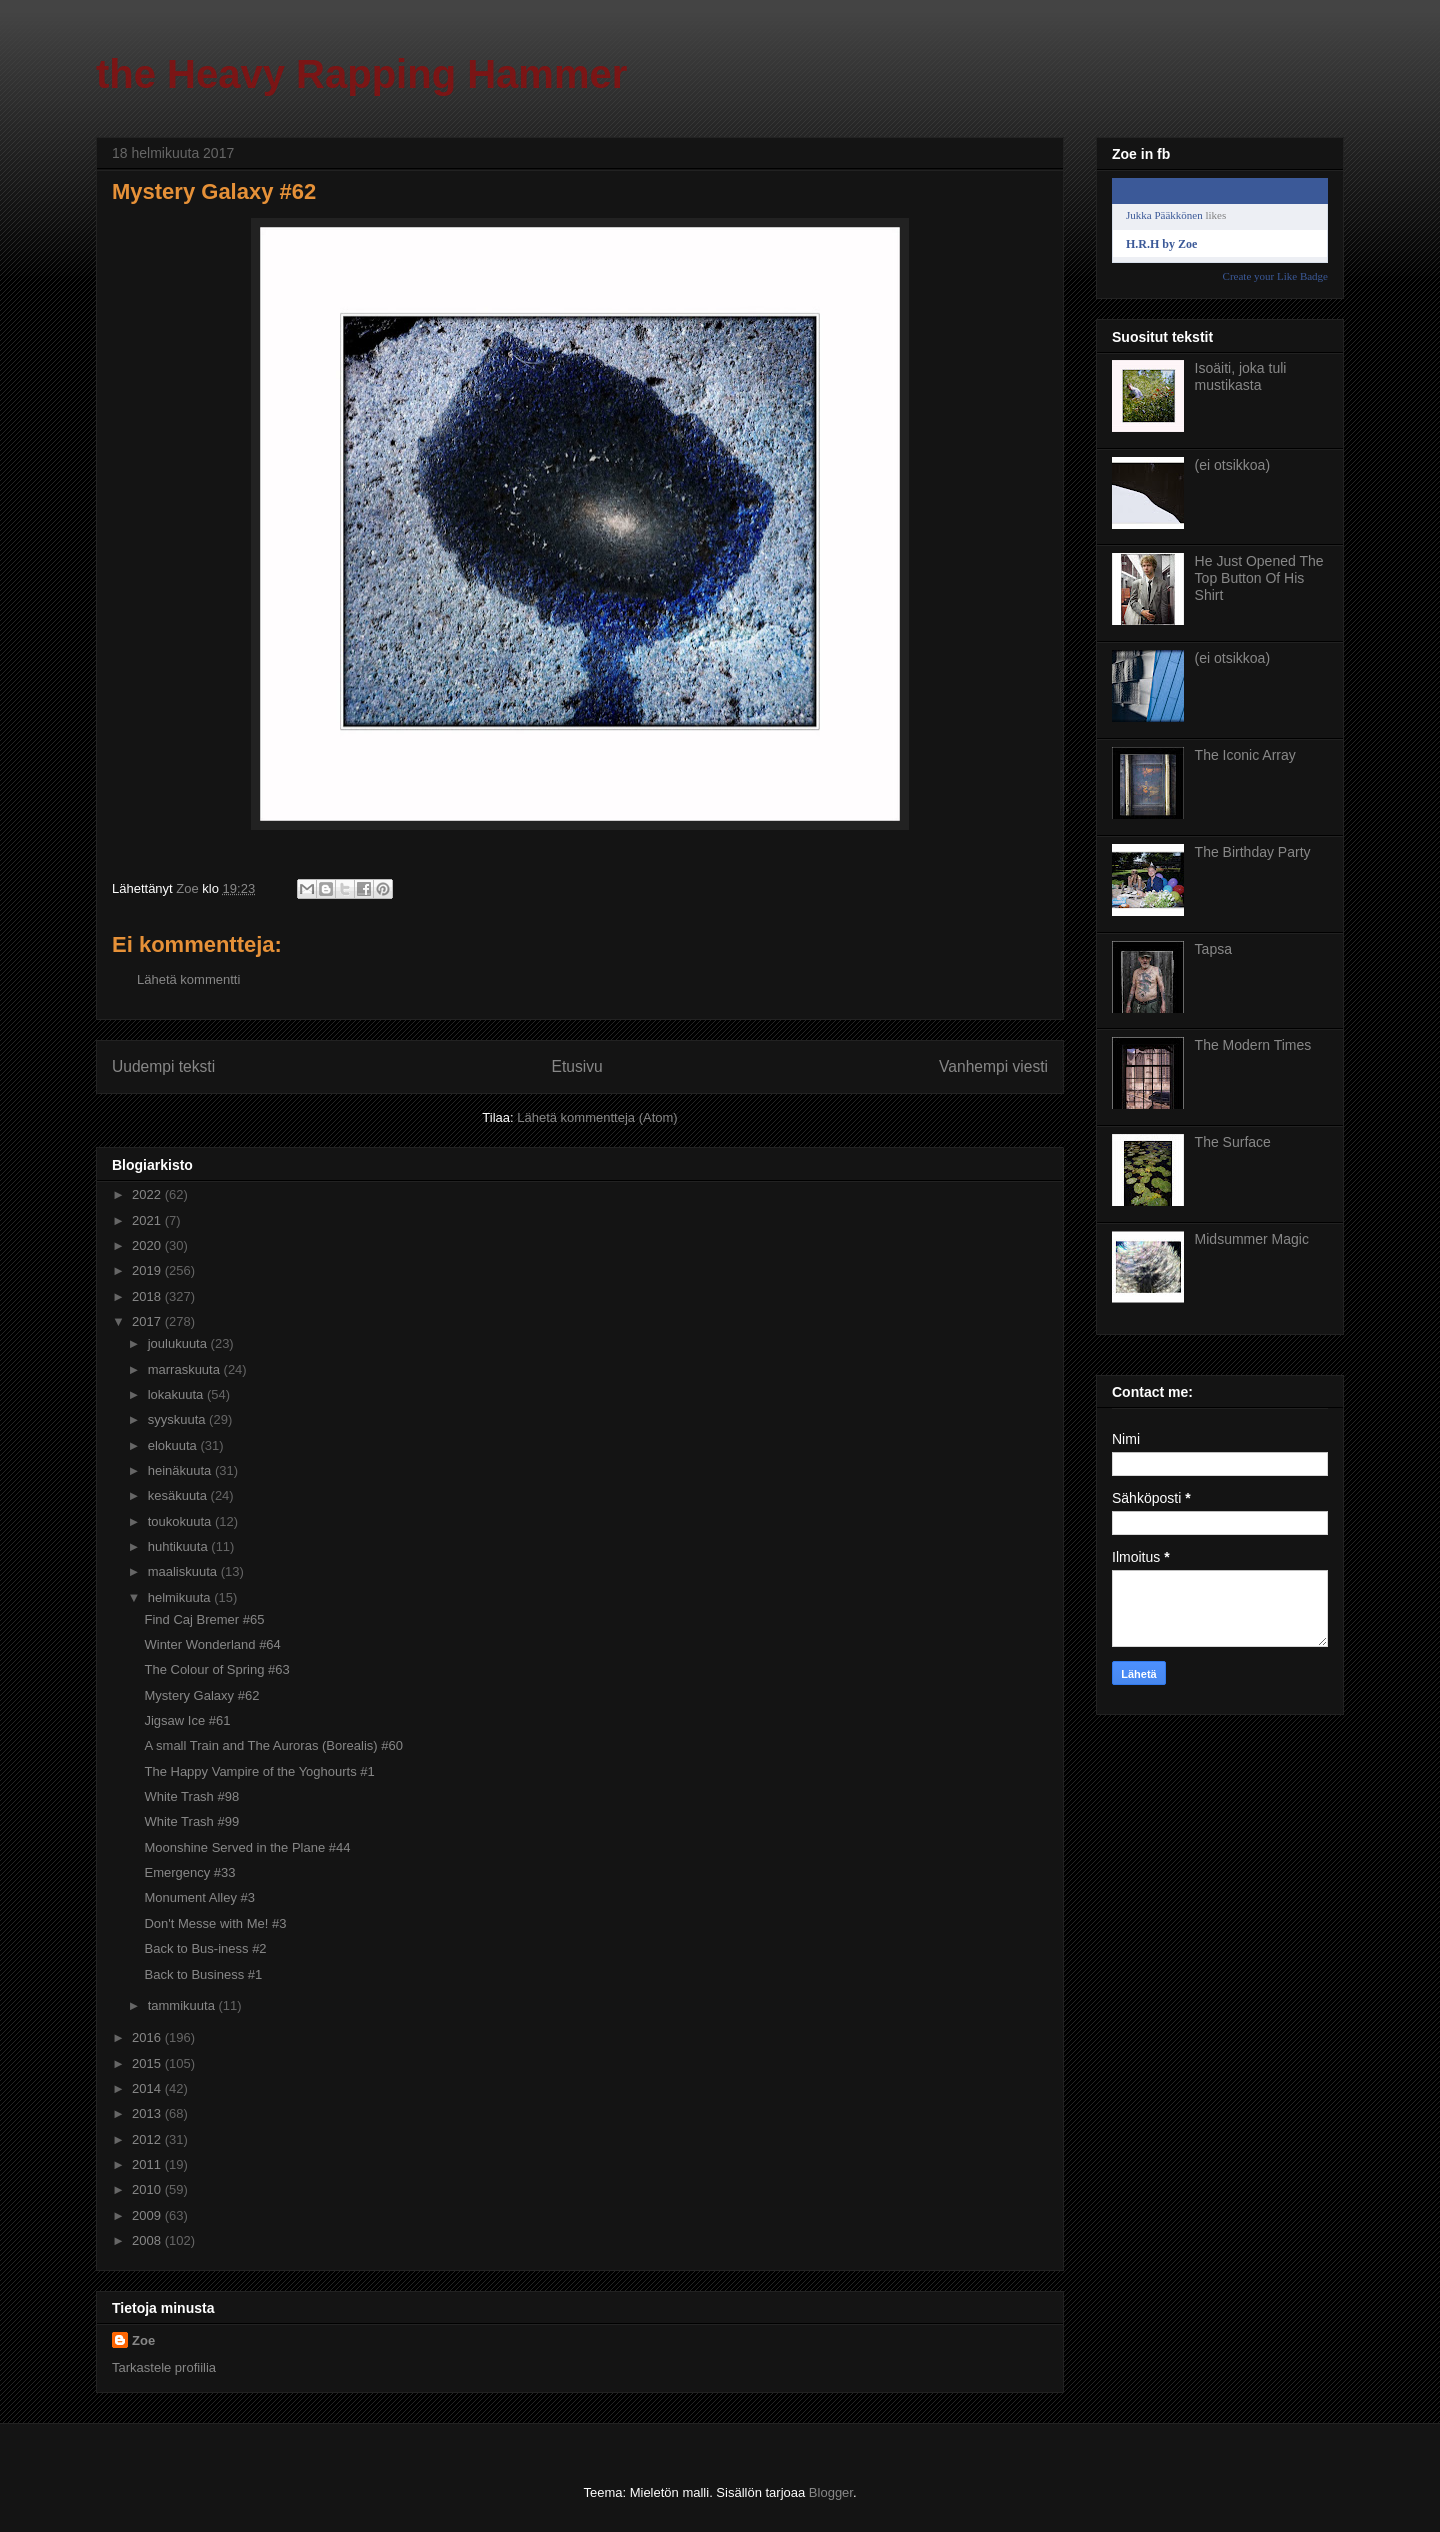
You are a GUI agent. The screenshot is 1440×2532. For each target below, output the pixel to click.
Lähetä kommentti (188, 979)
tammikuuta (183, 2005)
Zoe (143, 2340)
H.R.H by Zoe (1161, 244)
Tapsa (1213, 949)
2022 (148, 1194)
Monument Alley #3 (199, 1897)
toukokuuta (181, 1521)
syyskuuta (178, 1419)
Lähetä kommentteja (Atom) (597, 1117)
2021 (148, 1220)
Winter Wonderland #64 (212, 1644)
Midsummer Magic (1252, 1239)
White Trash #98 (191, 1796)
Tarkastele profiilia (164, 2367)
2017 (148, 1321)
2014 (148, 2088)
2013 (148, 2113)
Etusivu (577, 1066)
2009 (148, 2215)
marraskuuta (186, 1369)
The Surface (1233, 1142)
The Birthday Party (1253, 852)
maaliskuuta (184, 1571)
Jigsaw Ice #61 (187, 1720)
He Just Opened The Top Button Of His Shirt (1259, 578)
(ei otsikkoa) (1232, 465)
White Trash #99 (191, 1821)
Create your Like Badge (1275, 276)
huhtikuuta (180, 1546)
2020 (148, 1245)
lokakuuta (177, 1394)
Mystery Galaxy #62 (201, 1695)
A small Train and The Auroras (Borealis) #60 (273, 1745)
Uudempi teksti (163, 1066)
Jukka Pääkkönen (1164, 215)
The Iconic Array (1245, 755)
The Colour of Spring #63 (216, 1669)
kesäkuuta (179, 1495)
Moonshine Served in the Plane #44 (247, 1847)
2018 (148, 1296)
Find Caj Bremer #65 (204, 1619)
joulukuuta (179, 1343)
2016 (148, 2037)
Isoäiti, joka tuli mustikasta (1241, 376)
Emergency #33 (189, 1872)
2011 (148, 2164)
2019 (148, 1270)
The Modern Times (1253, 1045)
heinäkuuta (181, 1470)
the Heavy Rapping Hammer (361, 74)
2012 (148, 2139)
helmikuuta (181, 1597)
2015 (148, 2063)
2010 (148, 2189)
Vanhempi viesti (993, 1066)
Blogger (831, 2492)
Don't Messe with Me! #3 (215, 1923)
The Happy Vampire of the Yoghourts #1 (259, 1771)
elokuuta (174, 1445)
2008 (148, 2240)
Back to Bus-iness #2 (205, 1948)
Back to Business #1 (203, 1974)
